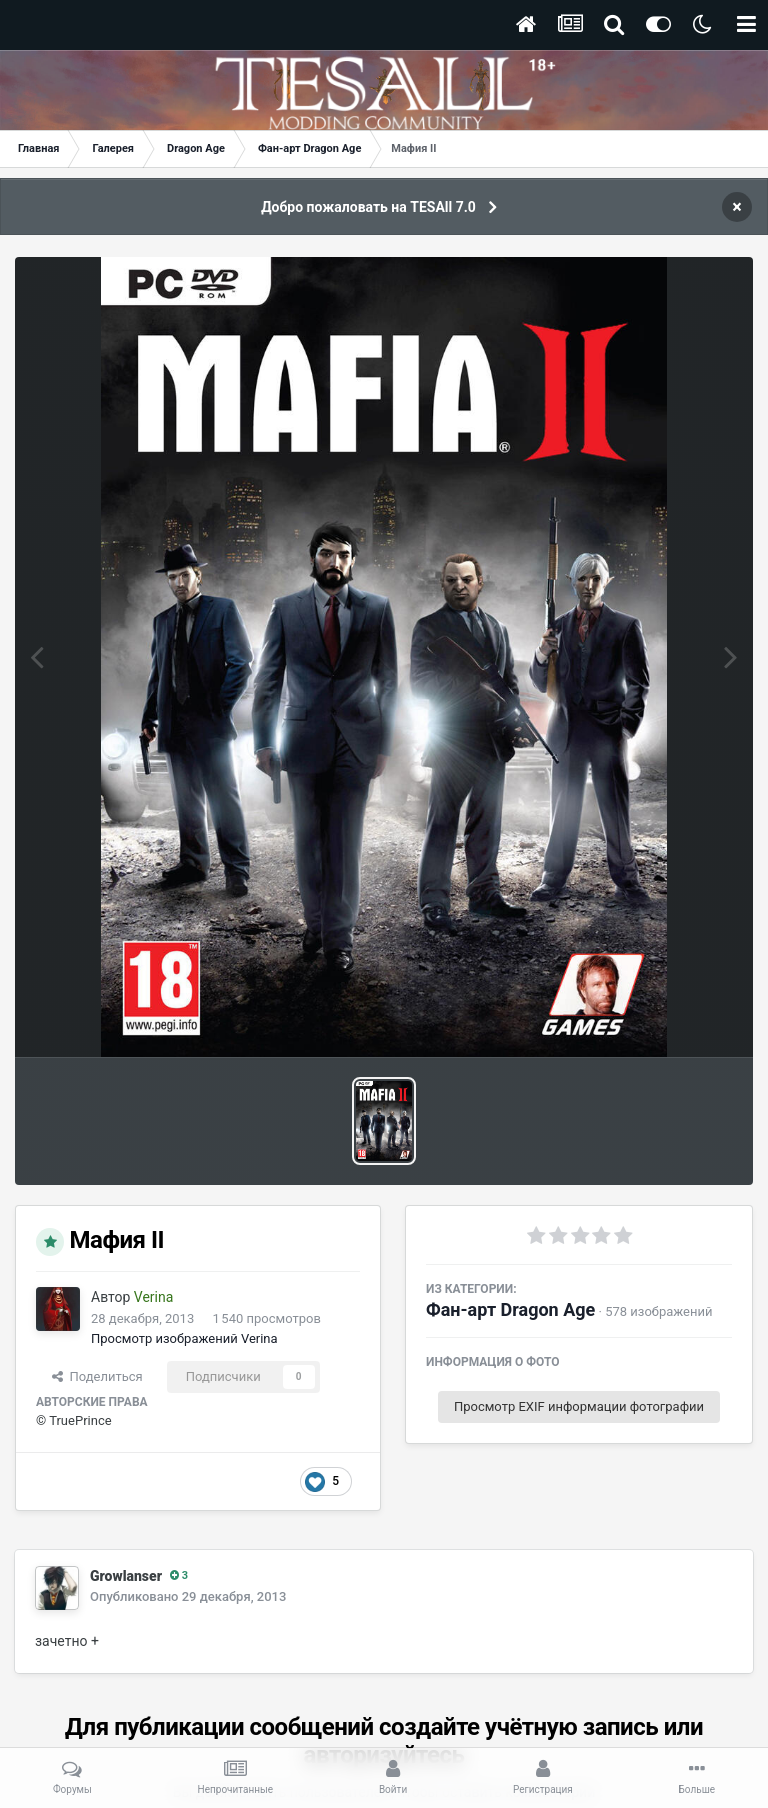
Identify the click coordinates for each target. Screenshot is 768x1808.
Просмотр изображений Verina (184, 1338)
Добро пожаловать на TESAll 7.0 (368, 207)
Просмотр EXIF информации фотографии (579, 1406)
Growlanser (126, 1576)
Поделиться (97, 1376)
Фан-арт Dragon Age (510, 1309)
